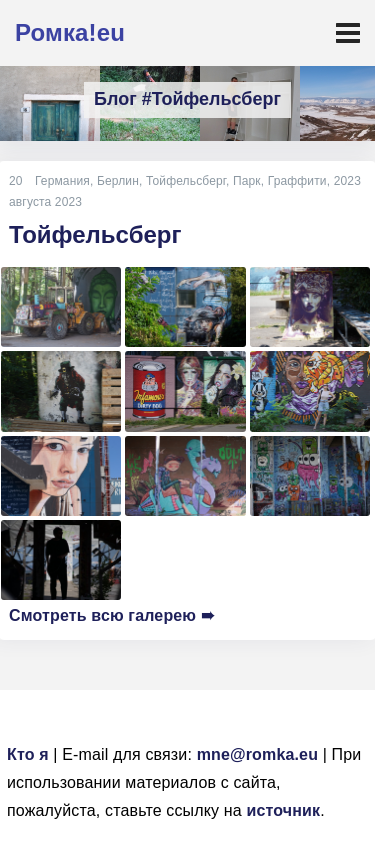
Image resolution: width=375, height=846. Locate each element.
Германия (62, 181)
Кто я (28, 754)
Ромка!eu (70, 32)
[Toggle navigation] (348, 33)
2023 (347, 181)
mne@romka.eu (257, 754)
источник (283, 810)
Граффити (297, 181)
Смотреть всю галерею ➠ (111, 615)
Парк (247, 181)
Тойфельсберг (186, 181)
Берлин (118, 181)
